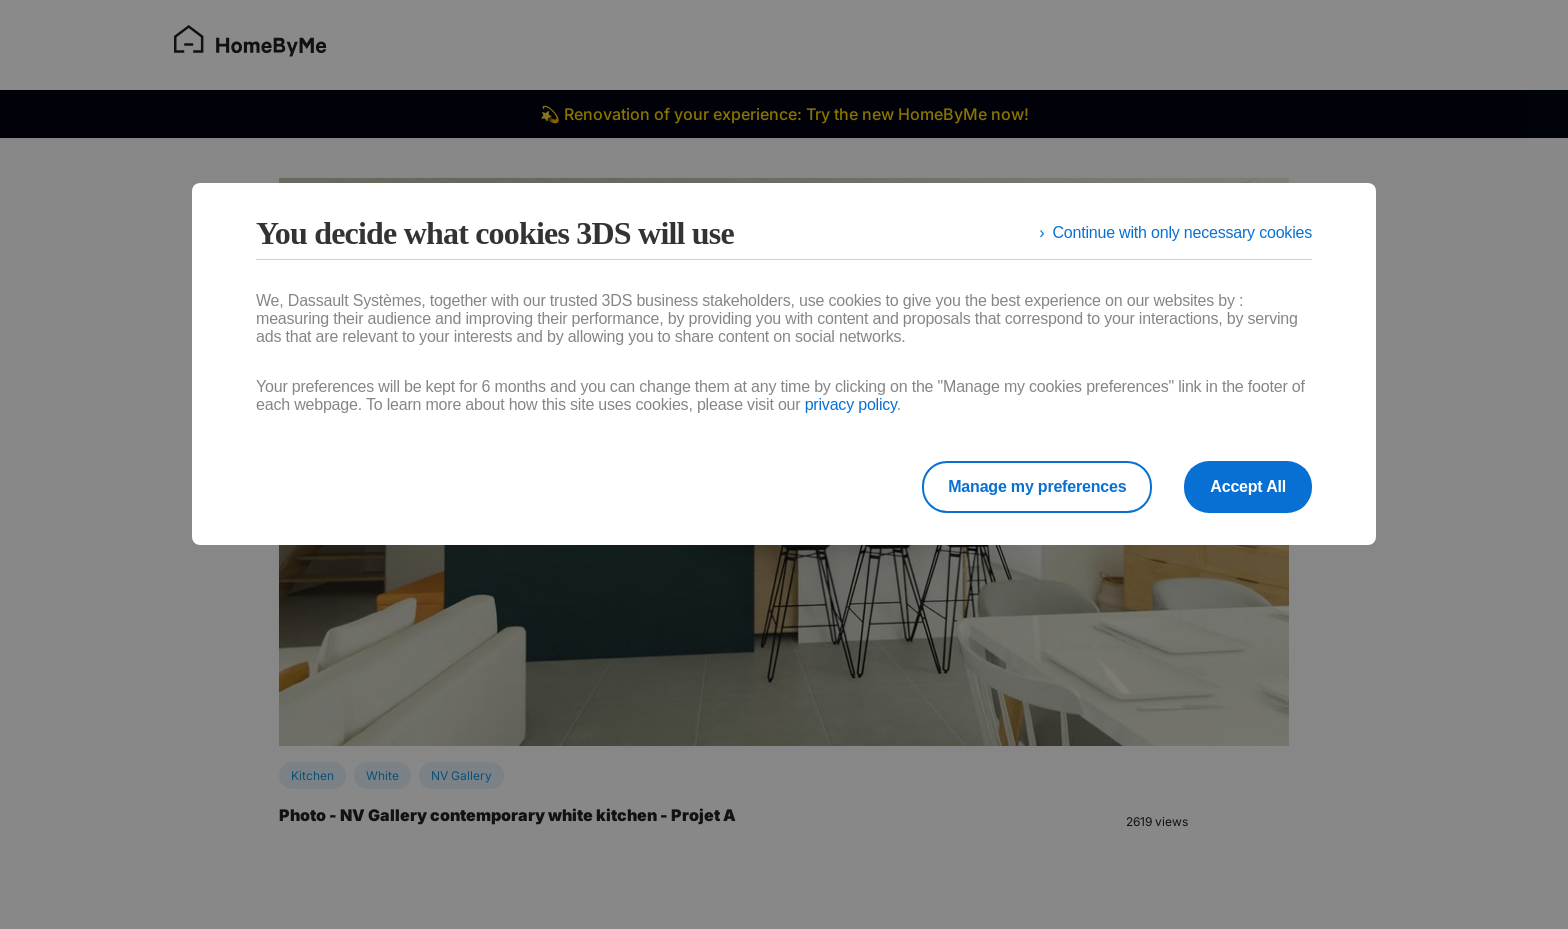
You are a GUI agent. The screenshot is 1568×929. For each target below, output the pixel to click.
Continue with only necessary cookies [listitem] (1182, 232)
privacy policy (851, 404)
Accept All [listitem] (1248, 486)
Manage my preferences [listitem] (1037, 486)
